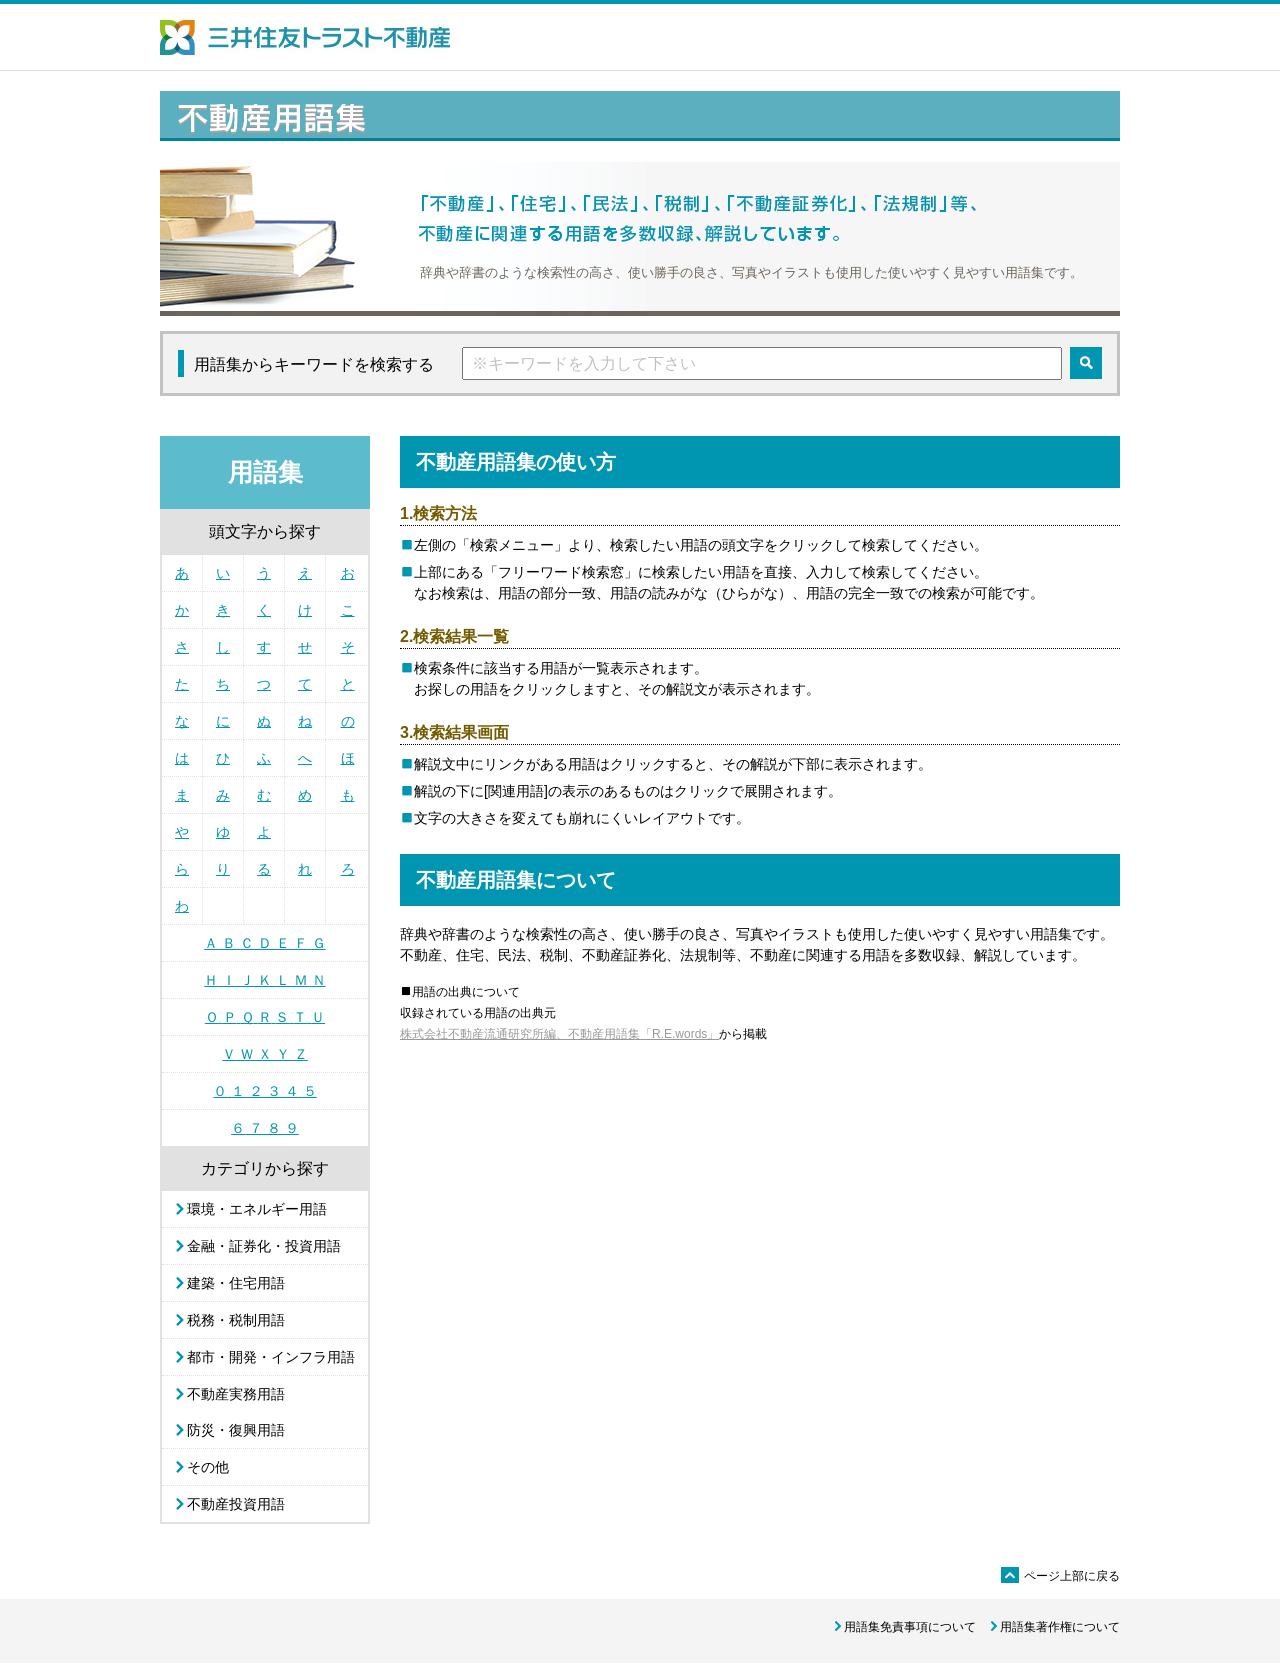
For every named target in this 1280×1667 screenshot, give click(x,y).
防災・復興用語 (236, 1430)
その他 (208, 1467)
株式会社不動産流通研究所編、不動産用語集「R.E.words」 (559, 1034)
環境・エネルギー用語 (257, 1209)
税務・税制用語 (236, 1320)
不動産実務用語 (236, 1394)
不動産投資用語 (236, 1504)
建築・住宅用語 (236, 1283)
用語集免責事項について (910, 1627)
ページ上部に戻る (1060, 1576)
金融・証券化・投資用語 (264, 1246)
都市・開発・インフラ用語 (271, 1357)
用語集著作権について (1060, 1627)
